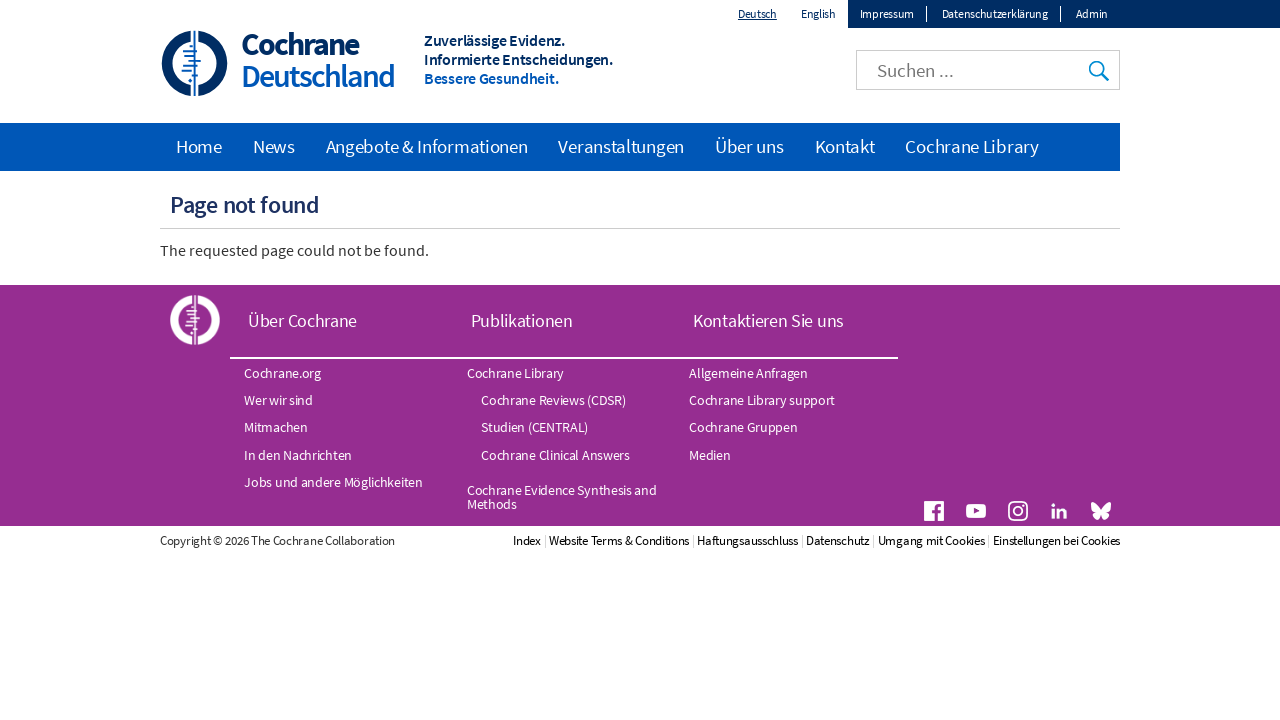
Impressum (887, 13)
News (274, 146)
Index (527, 540)
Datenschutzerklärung (995, 13)
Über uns (749, 146)
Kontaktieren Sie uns (768, 320)
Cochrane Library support (762, 400)
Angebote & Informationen (427, 146)
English (818, 13)
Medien (709, 455)
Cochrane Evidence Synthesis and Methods (562, 497)
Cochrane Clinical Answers (555, 455)
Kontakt (845, 146)
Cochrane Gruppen (743, 427)
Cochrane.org (282, 373)
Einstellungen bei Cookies (1057, 540)
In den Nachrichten (298, 455)
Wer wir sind (278, 400)
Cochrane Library (971, 146)
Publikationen (522, 320)
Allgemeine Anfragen (748, 373)
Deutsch (757, 13)
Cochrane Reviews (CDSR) (553, 400)
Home (199, 146)
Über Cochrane (302, 320)
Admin (1092, 13)
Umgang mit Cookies (931, 540)
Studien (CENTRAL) (534, 427)
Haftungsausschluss (747, 540)
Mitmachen (275, 427)
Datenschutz (838, 540)
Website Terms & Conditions (619, 540)
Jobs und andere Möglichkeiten (333, 482)
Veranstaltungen (621, 146)
